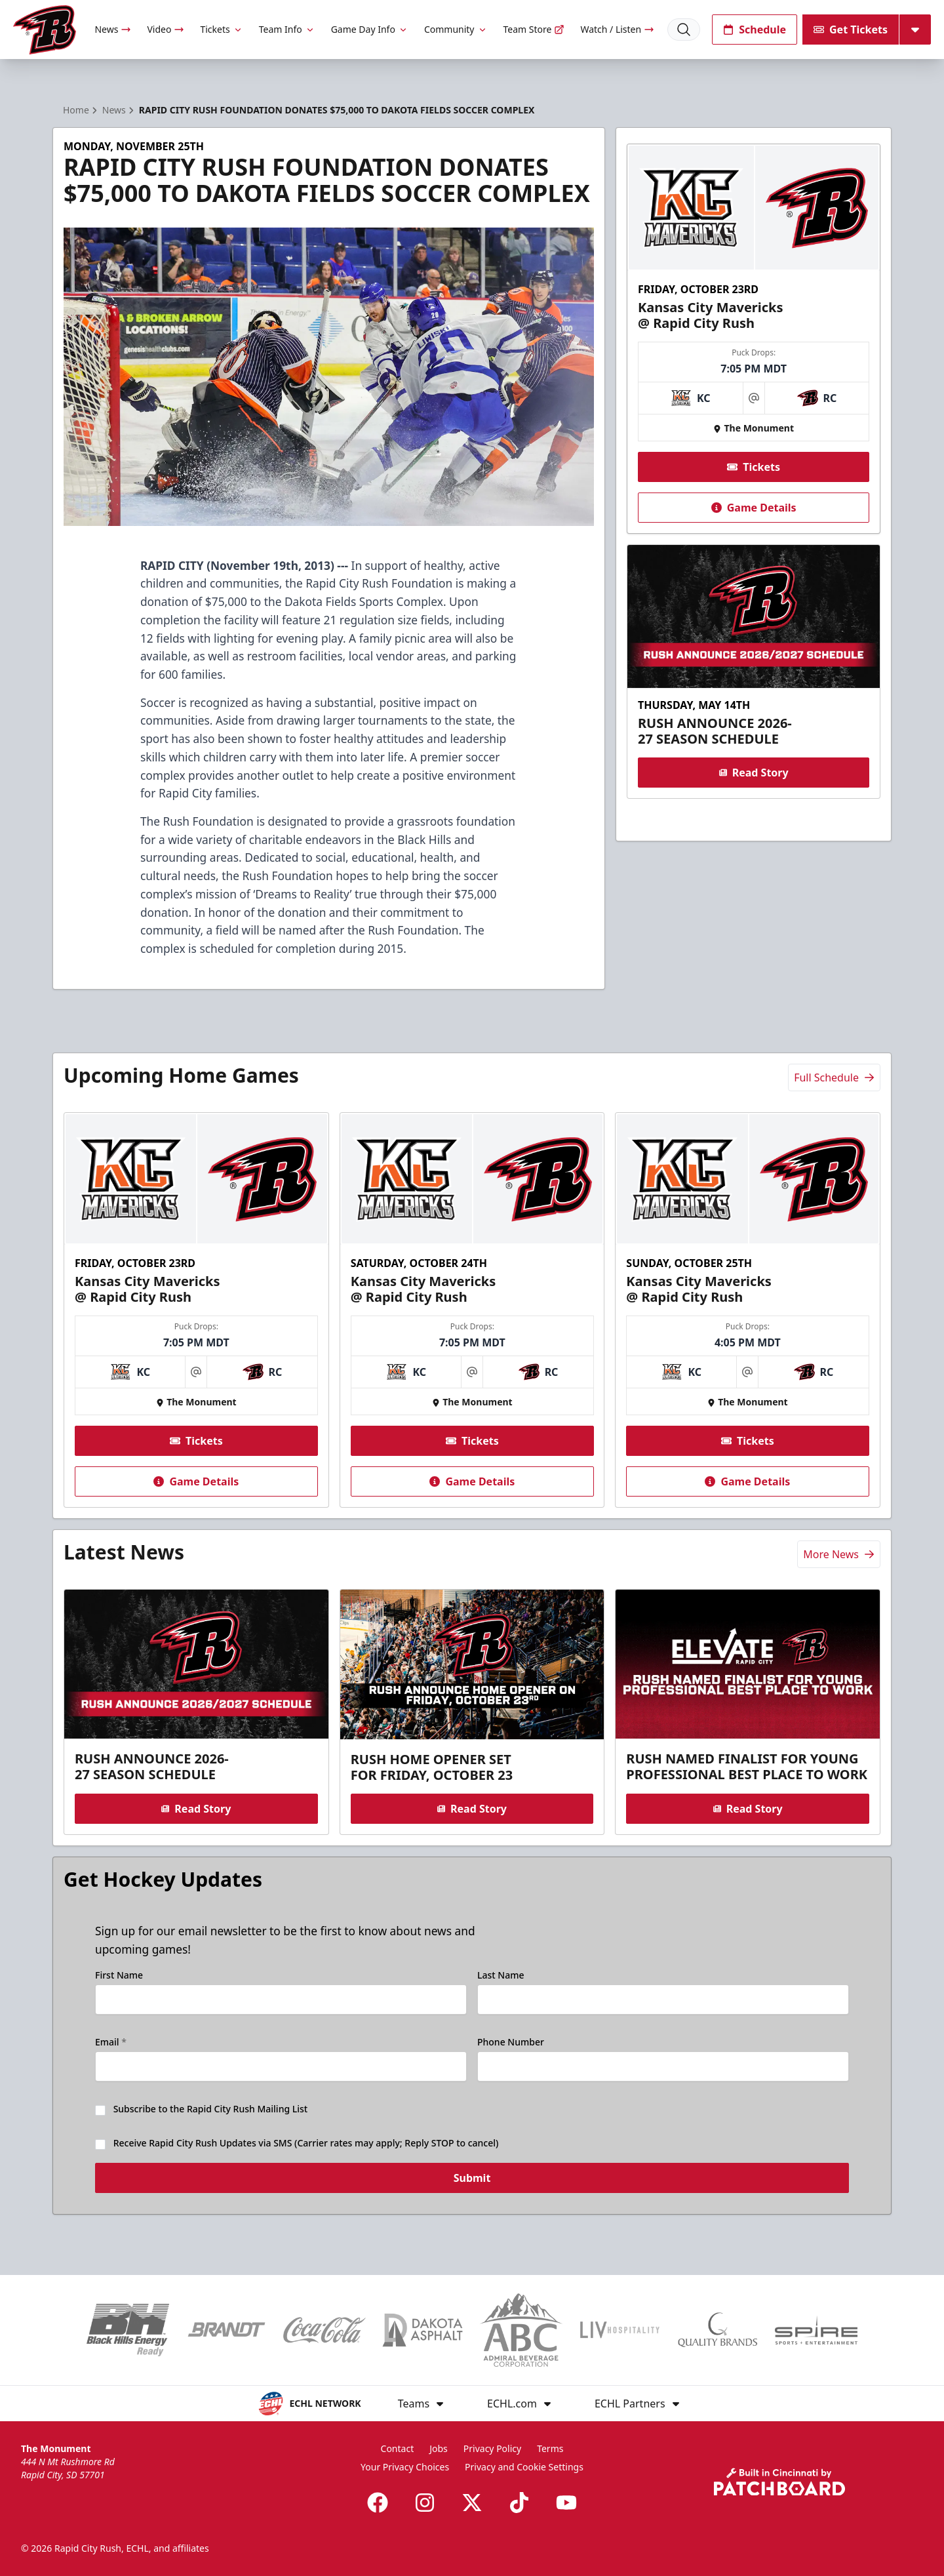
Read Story (753, 772)
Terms (550, 2448)
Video (165, 29)
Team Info (287, 29)
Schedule (754, 29)
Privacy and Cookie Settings (524, 2467)
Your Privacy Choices (405, 2467)
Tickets (221, 29)
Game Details (753, 507)
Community (456, 29)
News (112, 29)
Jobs (438, 2448)
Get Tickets (851, 29)
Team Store (534, 29)
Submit (472, 2186)
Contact (397, 2448)
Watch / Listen (617, 29)
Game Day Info (369, 29)
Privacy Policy (492, 2448)
